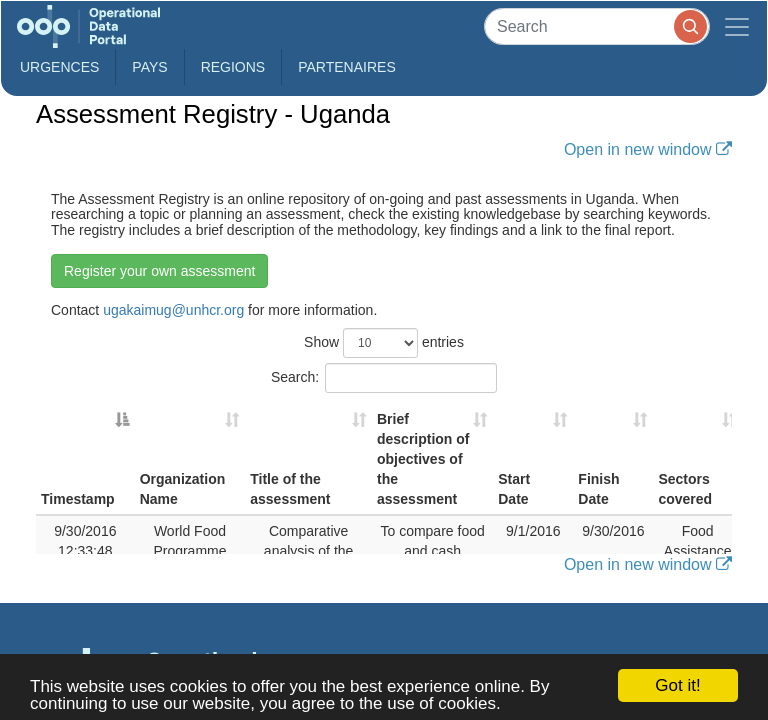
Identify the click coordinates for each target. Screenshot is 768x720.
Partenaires (347, 67)
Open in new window (648, 149)
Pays (149, 67)
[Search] (597, 26)
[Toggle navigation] (737, 26)
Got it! (677, 685)
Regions (233, 67)
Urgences (59, 67)
